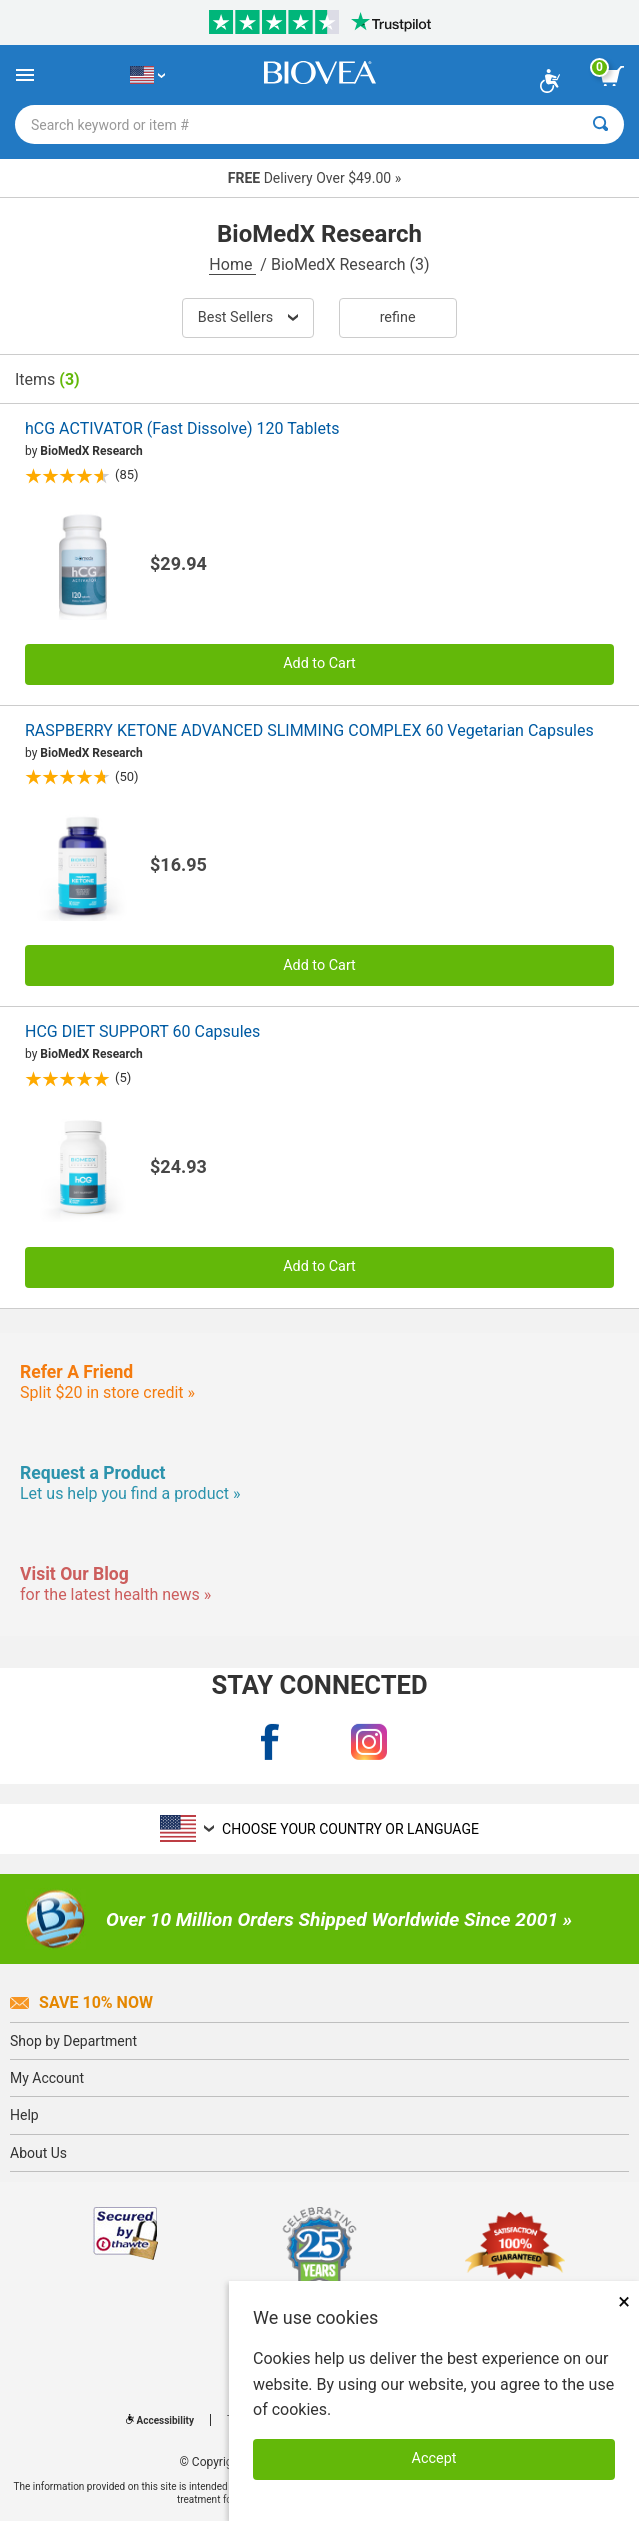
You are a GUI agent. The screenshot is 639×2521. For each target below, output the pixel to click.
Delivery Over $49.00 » (314, 178)
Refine (398, 317)
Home (232, 264)
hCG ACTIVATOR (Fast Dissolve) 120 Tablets (182, 428)
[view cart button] (612, 76)
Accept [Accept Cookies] (434, 2458)
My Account (47, 2078)
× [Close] (624, 2301)
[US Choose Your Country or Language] (147, 75)
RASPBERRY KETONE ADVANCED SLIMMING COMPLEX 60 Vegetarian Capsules (309, 730)
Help (24, 2115)
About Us (38, 2153)
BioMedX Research (91, 451)
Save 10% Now (81, 2002)
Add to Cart (319, 663)
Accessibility (160, 2420)
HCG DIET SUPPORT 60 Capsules (142, 1031)
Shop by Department (73, 2041)
